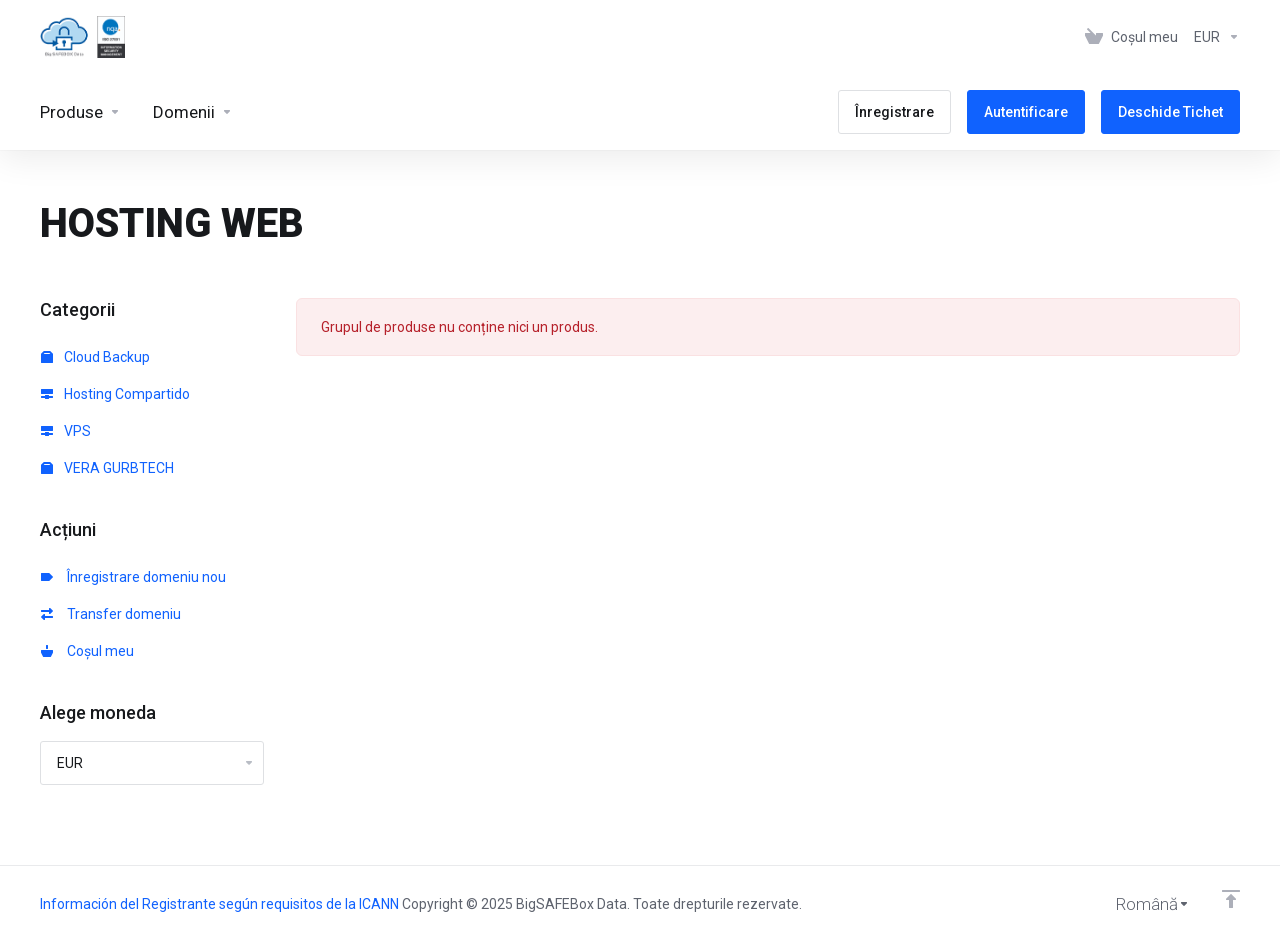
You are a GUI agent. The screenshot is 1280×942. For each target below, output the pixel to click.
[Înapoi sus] (1231, 899)
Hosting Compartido (115, 394)
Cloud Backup (95, 357)
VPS (66, 431)
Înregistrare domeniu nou (133, 577)
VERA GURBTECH (107, 468)
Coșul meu (87, 651)
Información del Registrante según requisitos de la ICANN (221, 904)
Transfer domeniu (111, 614)
